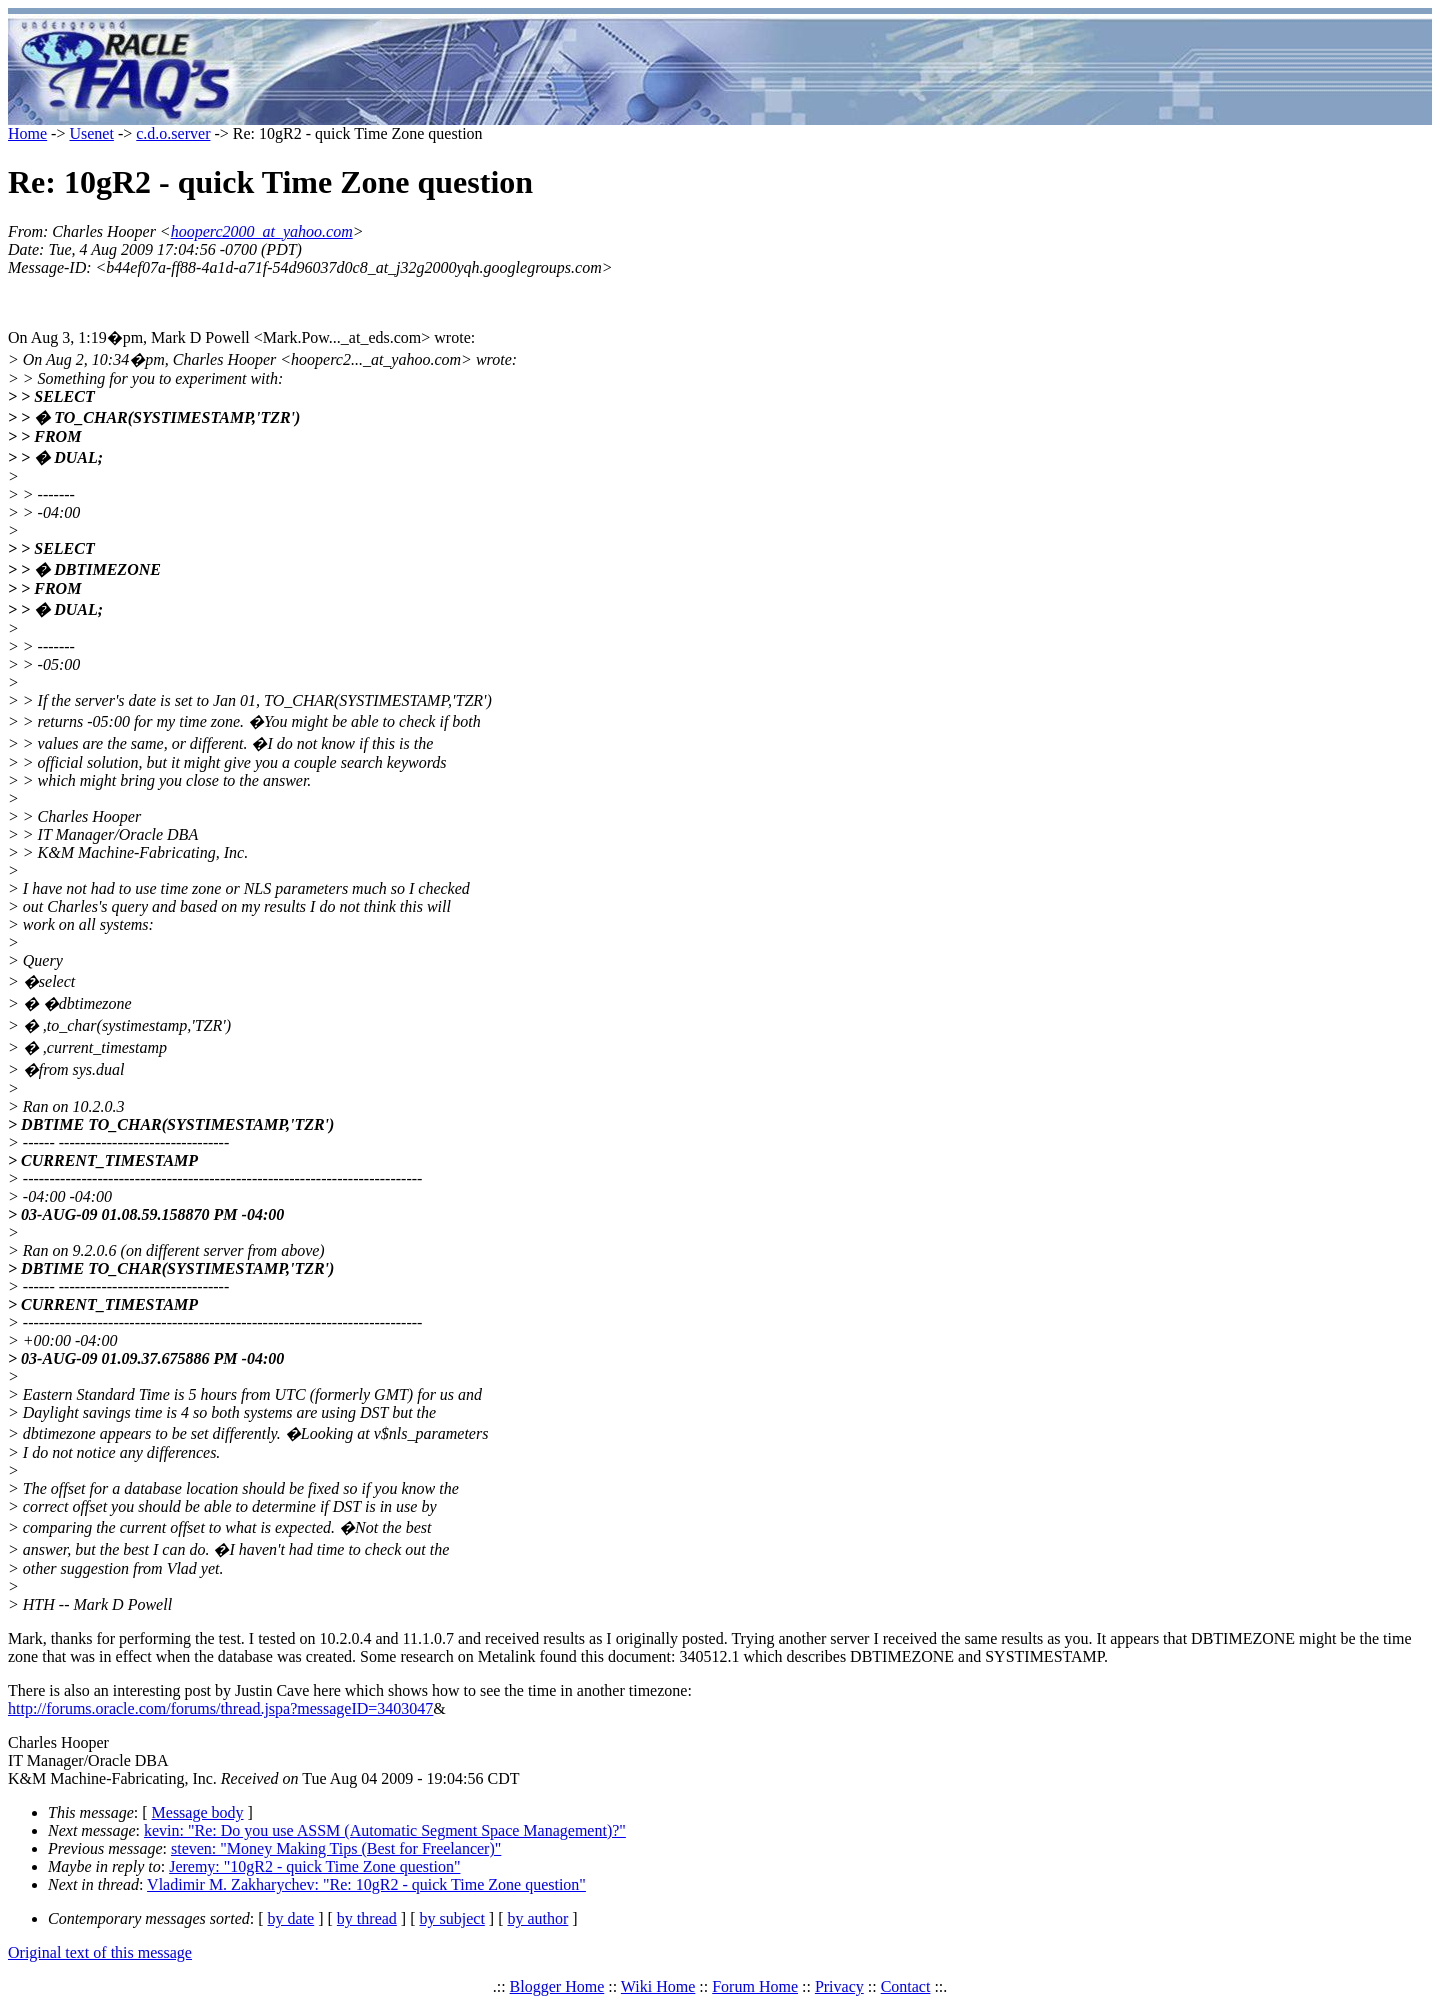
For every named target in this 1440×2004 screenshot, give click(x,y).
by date (291, 1918)
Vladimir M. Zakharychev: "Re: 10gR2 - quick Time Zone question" (366, 1884)
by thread (367, 1918)
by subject (452, 1918)
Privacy (839, 1986)
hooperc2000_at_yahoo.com (262, 231)
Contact (906, 1986)
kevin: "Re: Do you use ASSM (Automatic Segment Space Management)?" (385, 1830)
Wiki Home (658, 1986)
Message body (198, 1812)
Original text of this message (100, 1952)
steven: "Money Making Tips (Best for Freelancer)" (336, 1848)
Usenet (91, 133)
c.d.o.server (173, 133)
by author (537, 1918)
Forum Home (755, 1986)
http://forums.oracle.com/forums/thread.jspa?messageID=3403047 (220, 1708)
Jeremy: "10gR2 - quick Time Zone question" (314, 1866)
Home (27, 133)
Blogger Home (557, 1986)
